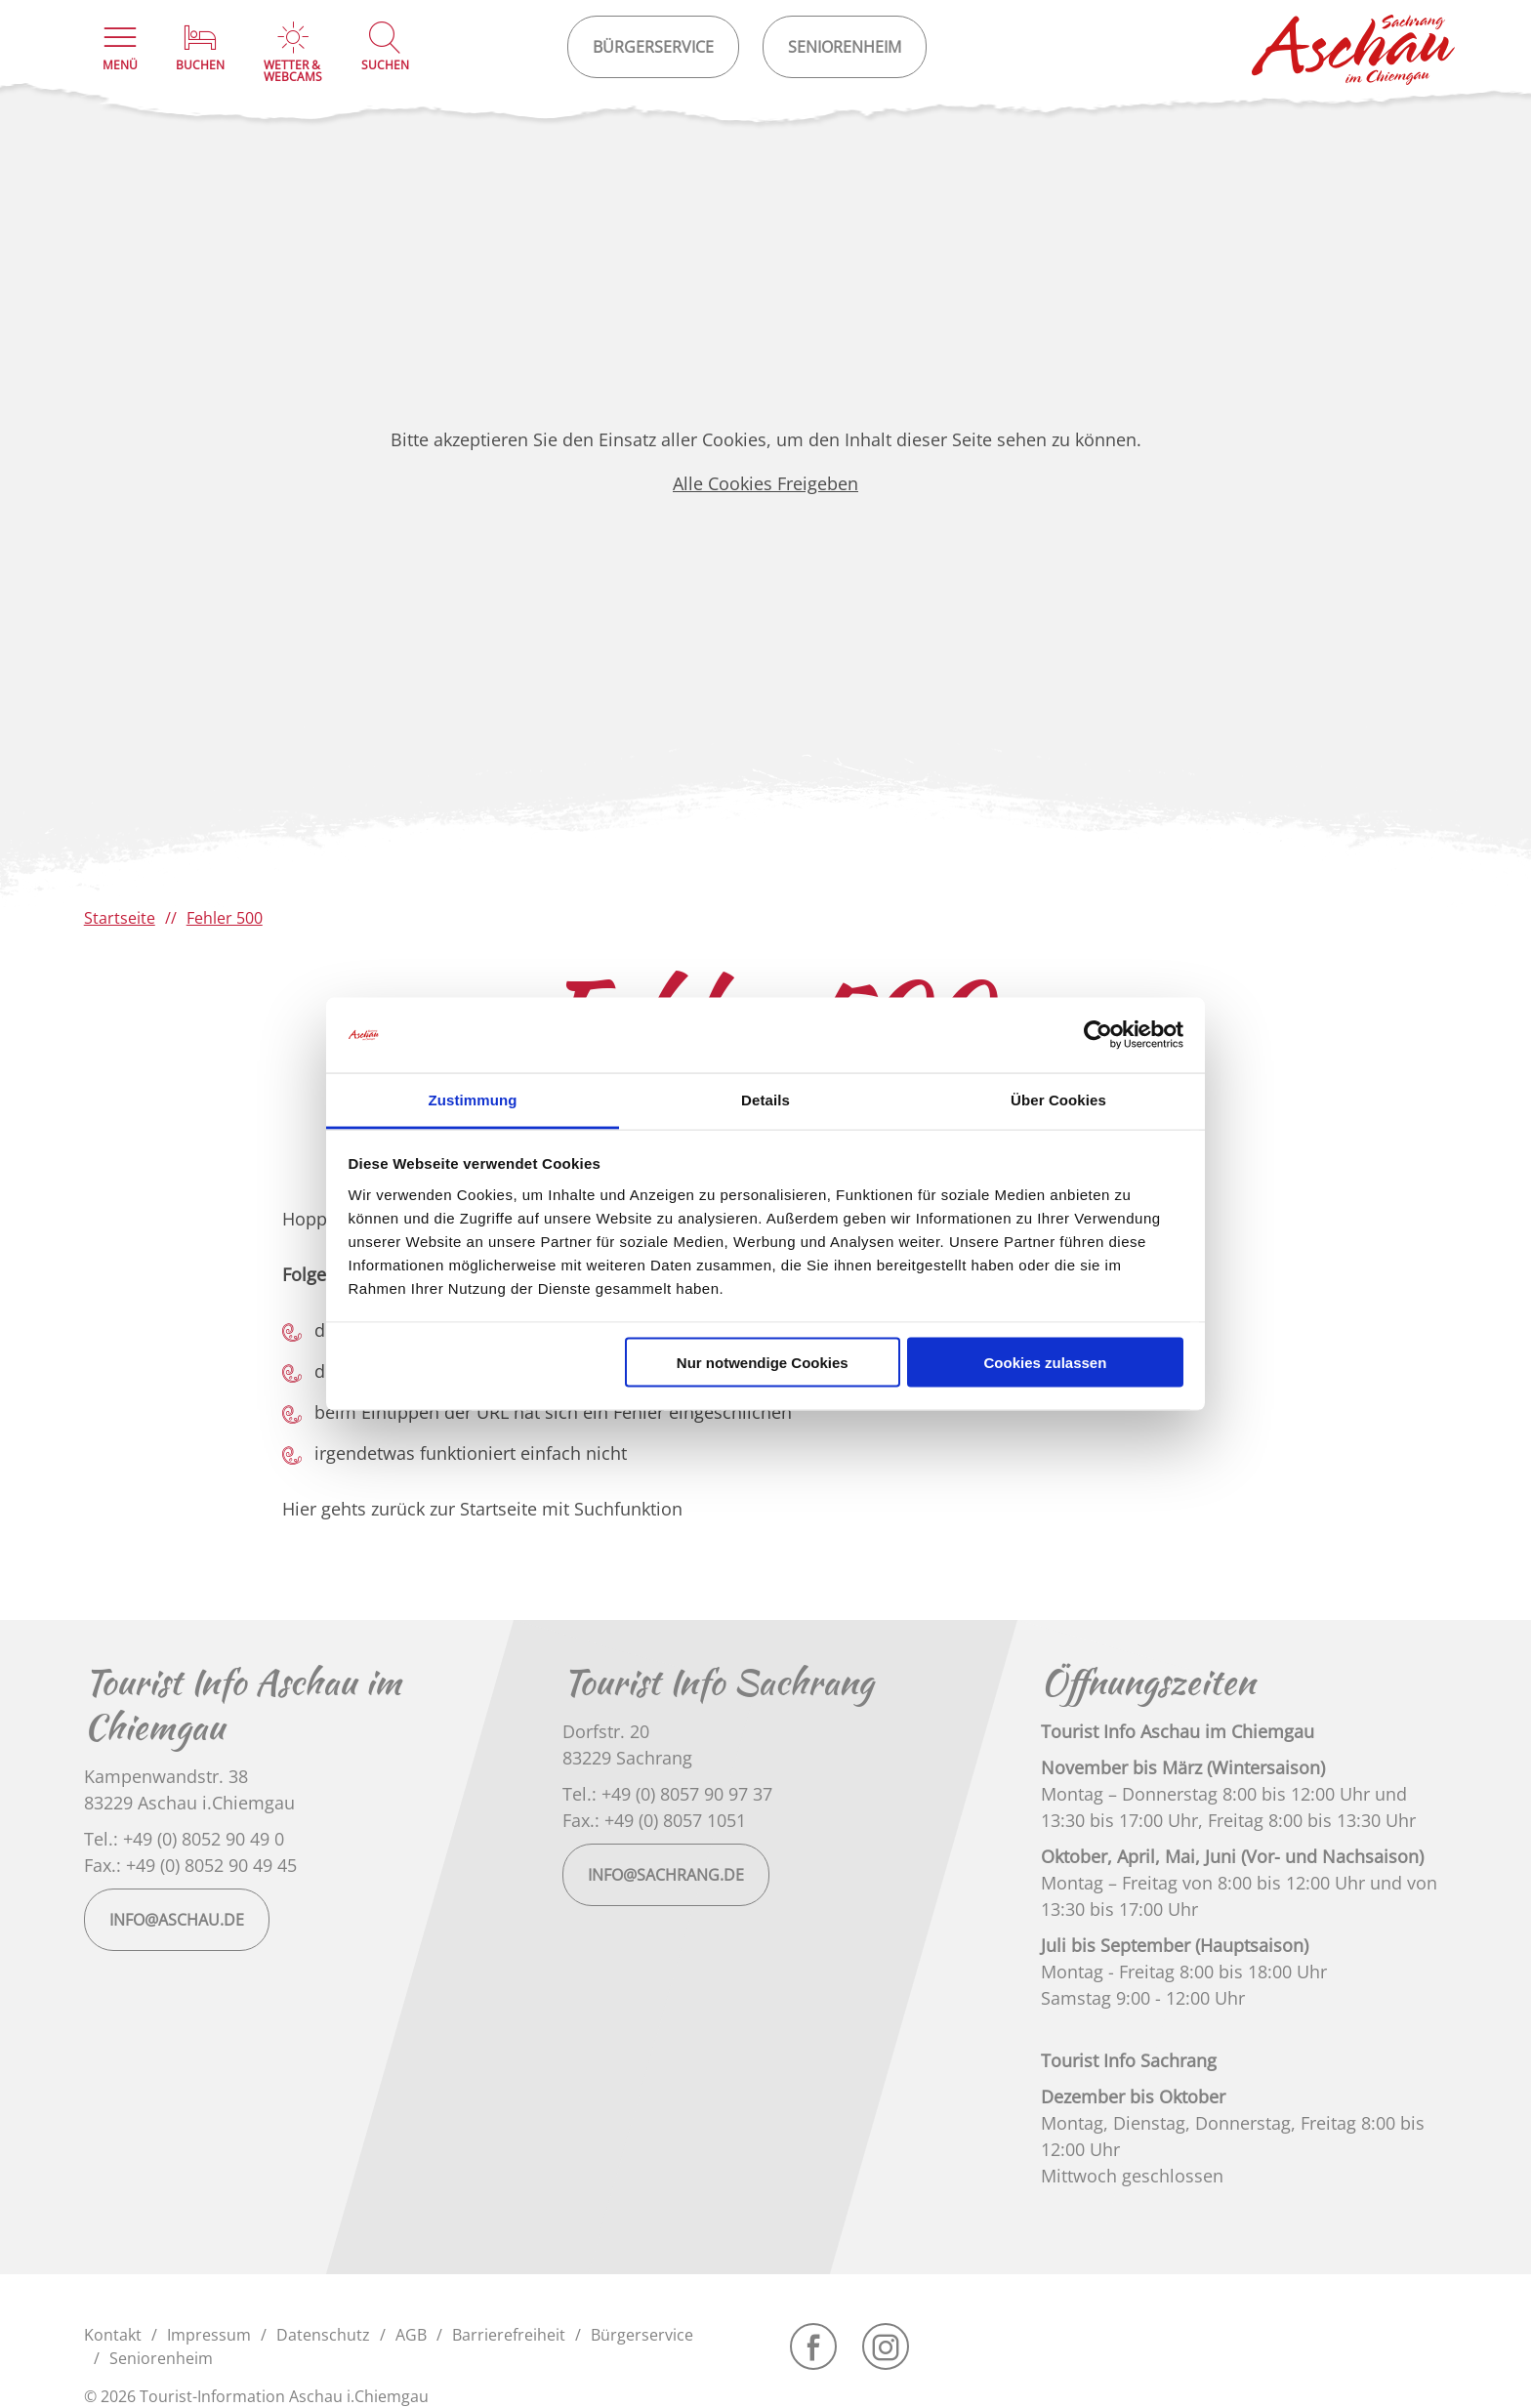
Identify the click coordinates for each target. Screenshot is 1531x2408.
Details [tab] (765, 1099)
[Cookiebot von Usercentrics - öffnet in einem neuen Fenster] (1098, 1035)
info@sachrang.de (666, 1875)
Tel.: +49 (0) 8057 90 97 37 (667, 1794)
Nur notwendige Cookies (762, 1362)
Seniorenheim (161, 2358)
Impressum (209, 2335)
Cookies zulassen (1044, 1362)
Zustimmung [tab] (473, 1099)
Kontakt (113, 2335)
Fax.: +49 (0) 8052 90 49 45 (190, 1865)
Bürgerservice (642, 2335)
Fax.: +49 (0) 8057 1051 (654, 1820)
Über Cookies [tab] (1058, 1099)
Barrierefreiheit (508, 2335)
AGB (411, 2335)
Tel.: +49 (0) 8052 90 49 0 (184, 1838)
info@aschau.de (176, 1920)
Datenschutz (323, 2335)
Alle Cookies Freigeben (765, 483)
